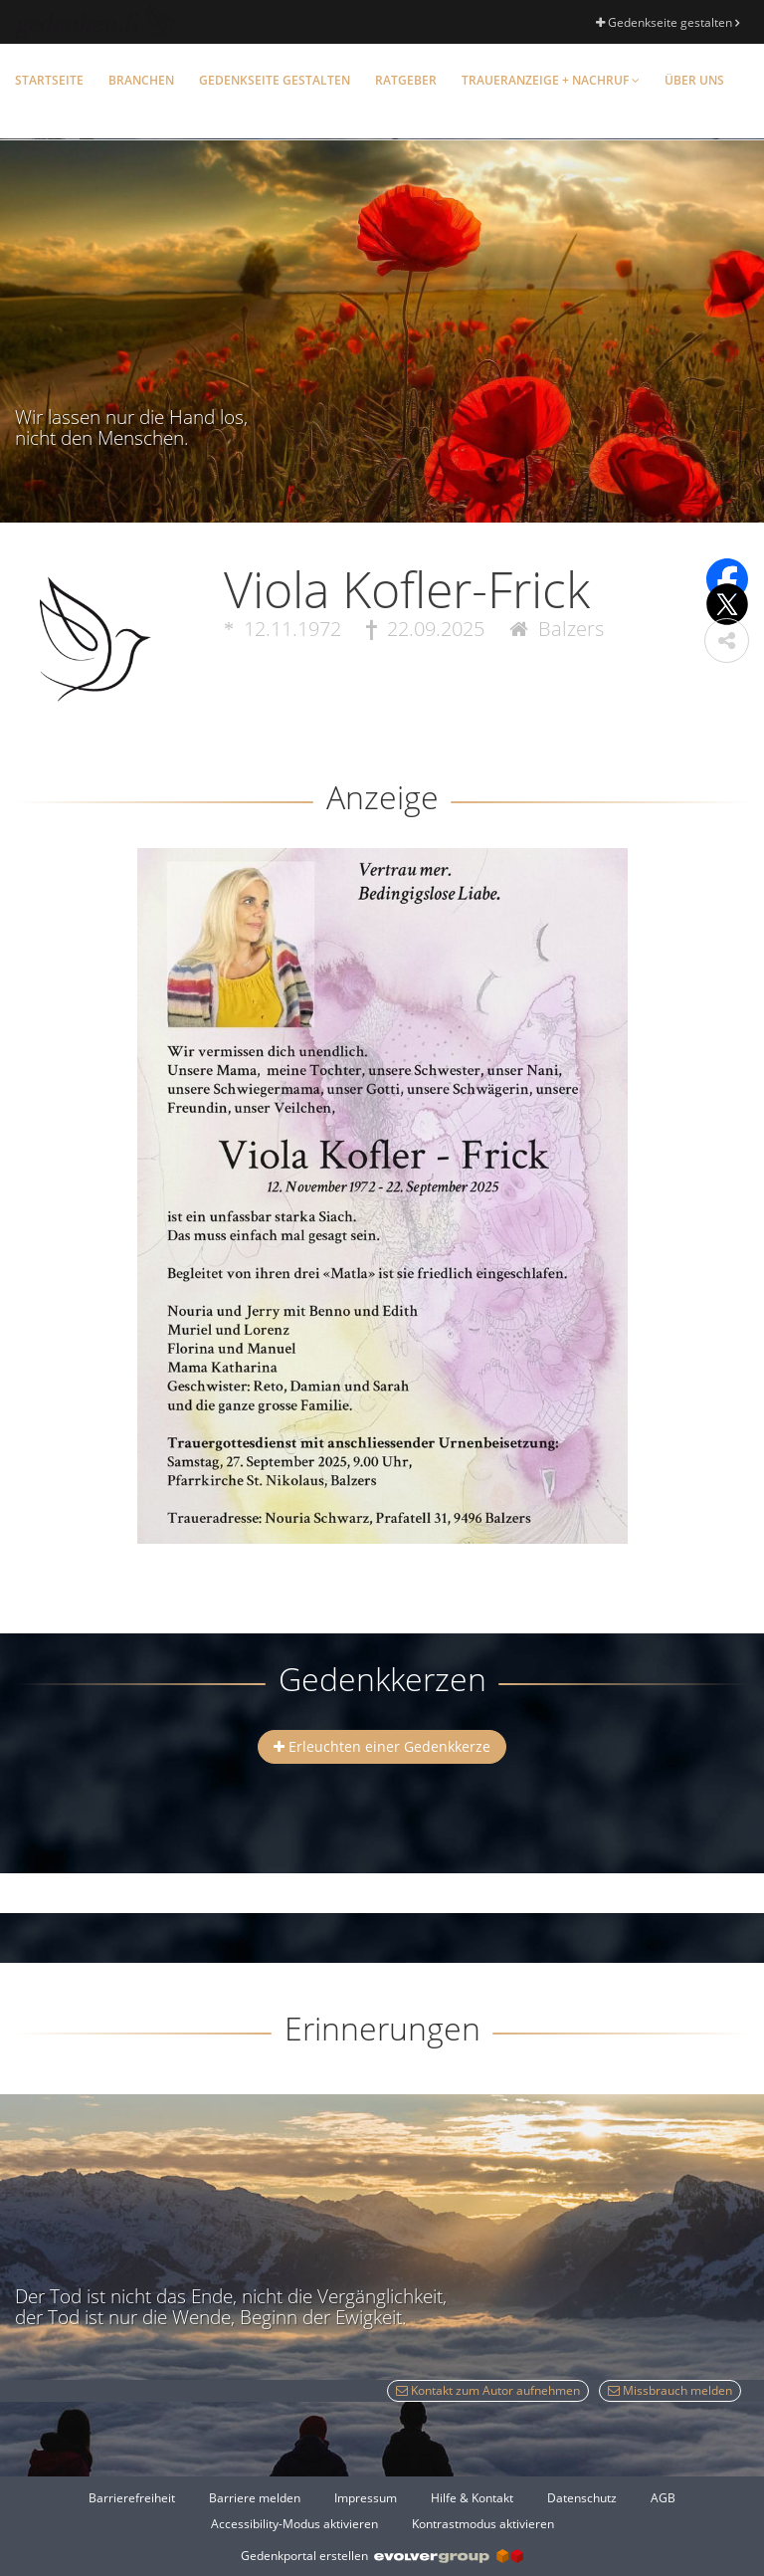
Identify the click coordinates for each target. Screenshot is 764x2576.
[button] (726, 640)
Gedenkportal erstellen (382, 2555)
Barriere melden (254, 2497)
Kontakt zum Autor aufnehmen (488, 2390)
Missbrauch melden (670, 2390)
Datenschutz (582, 2497)
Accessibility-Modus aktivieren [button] (294, 2523)
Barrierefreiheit (132, 2497)
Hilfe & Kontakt (472, 2497)
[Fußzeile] (382, 2510)
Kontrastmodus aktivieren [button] (483, 2523)
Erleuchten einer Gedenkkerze (382, 1746)
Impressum (365, 2497)
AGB (663, 2497)
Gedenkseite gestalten (667, 22)
